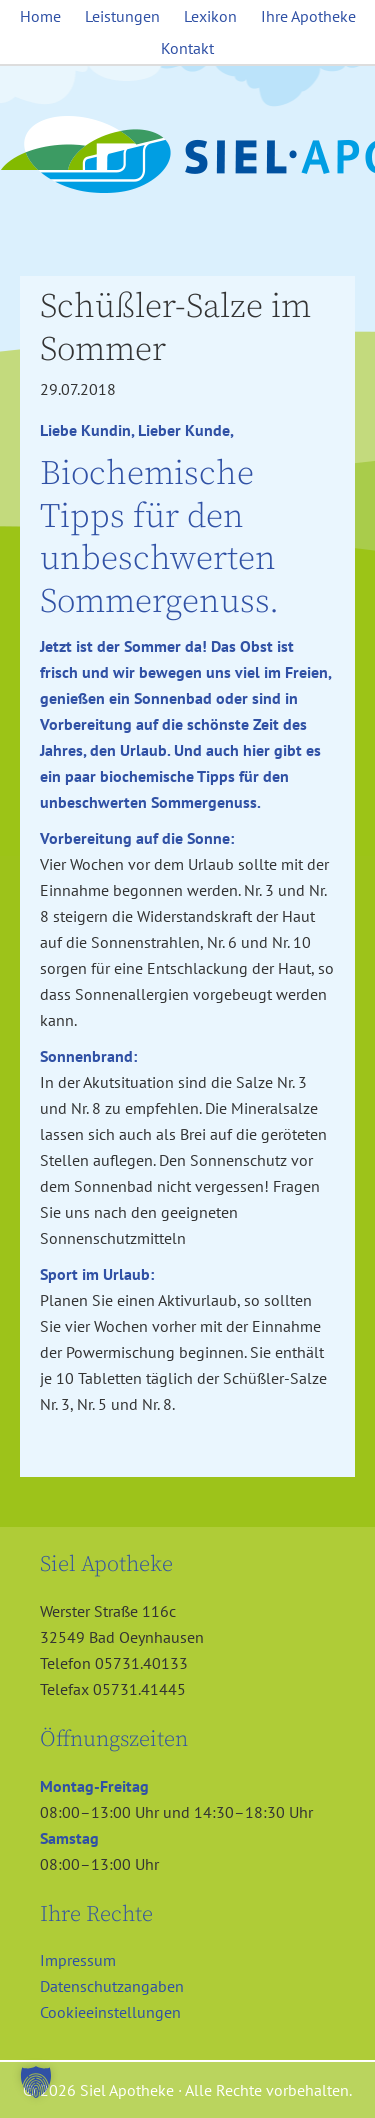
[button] (36, 2082)
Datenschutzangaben (112, 1986)
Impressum (78, 1960)
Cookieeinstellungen (110, 2012)
